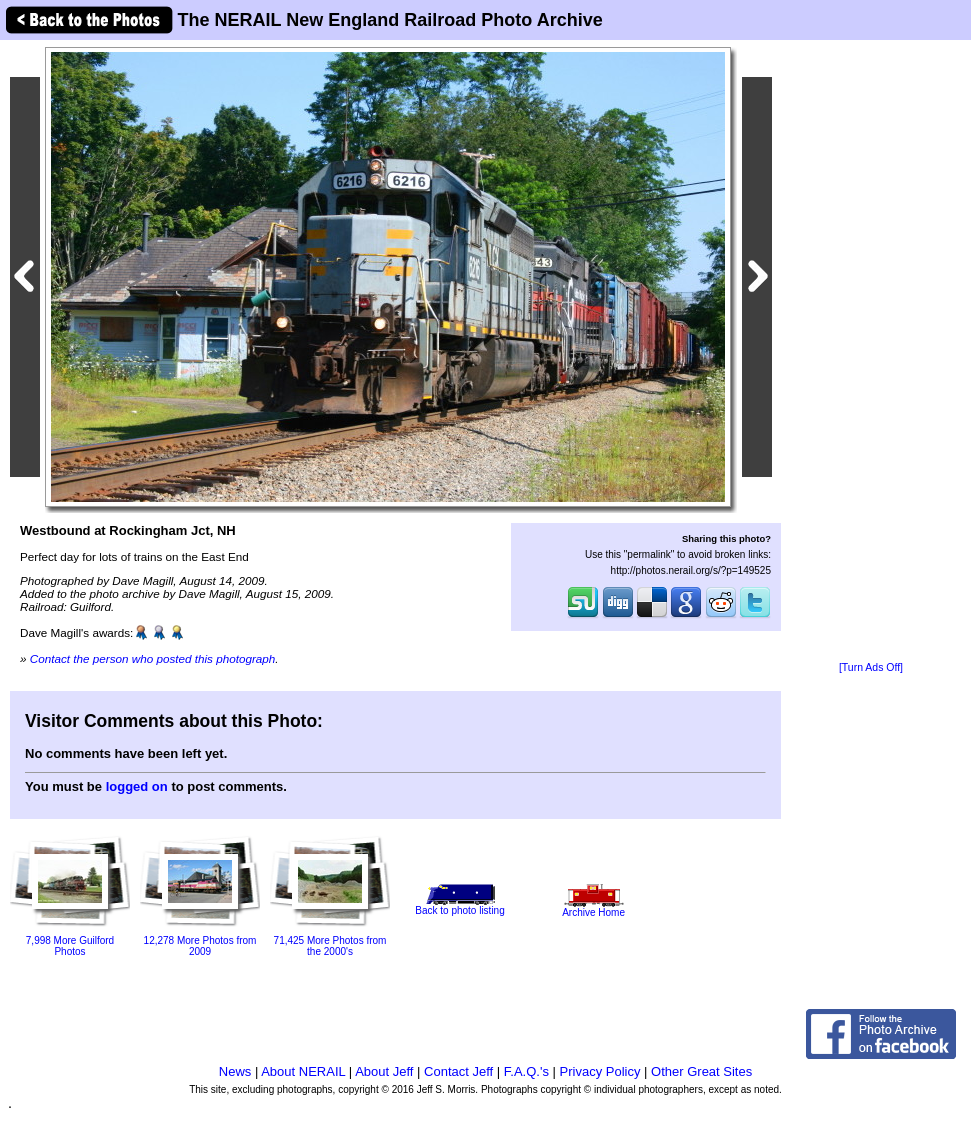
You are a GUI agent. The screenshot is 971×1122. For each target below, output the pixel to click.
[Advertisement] (871, 352)
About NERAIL (303, 1071)
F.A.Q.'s (526, 1071)
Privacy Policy (600, 1071)
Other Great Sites (701, 1071)
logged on (137, 786)
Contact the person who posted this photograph (153, 658)
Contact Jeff (458, 1071)
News (235, 1071)
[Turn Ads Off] (871, 667)
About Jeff (384, 1071)
